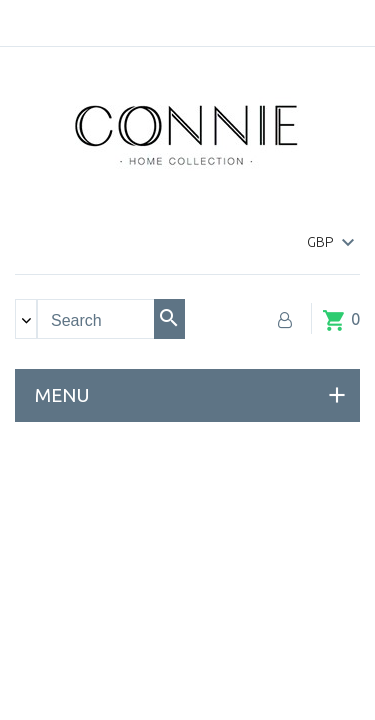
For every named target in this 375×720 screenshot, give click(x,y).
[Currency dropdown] (333, 243)
